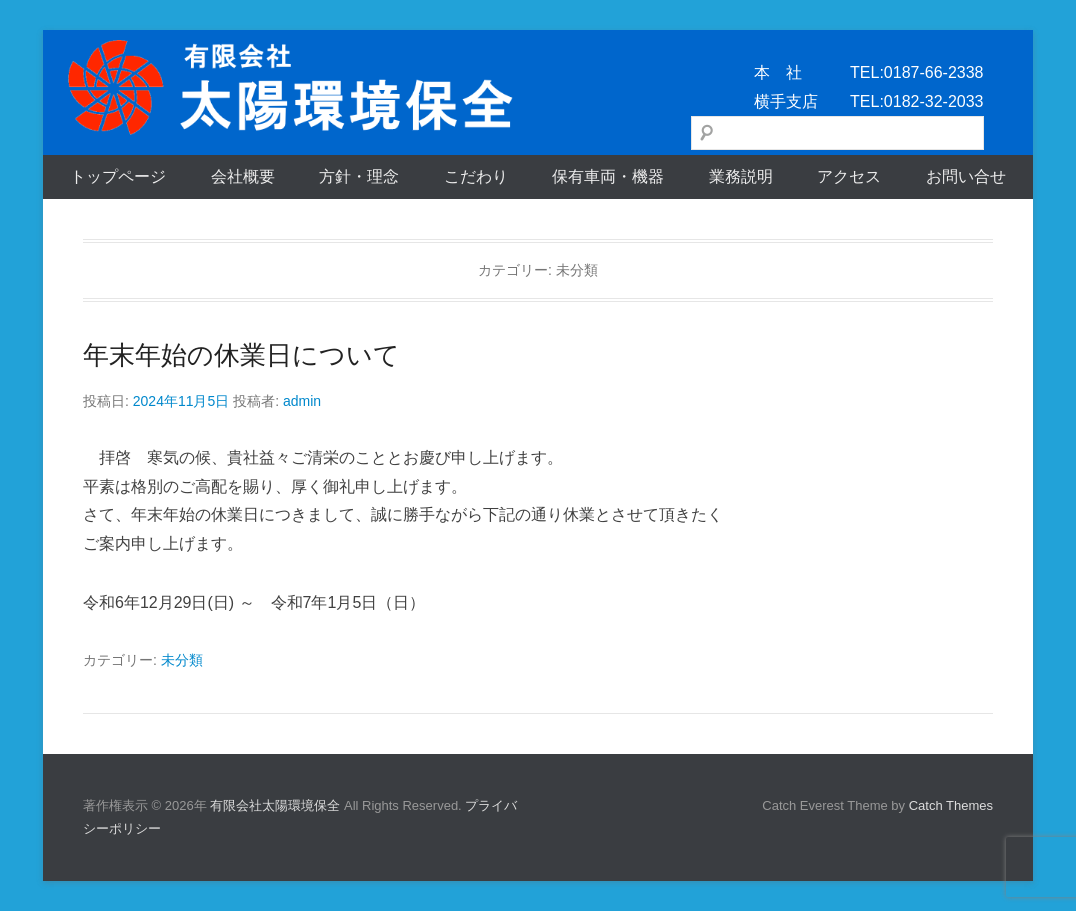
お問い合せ (966, 176)
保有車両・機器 (608, 176)
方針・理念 (359, 176)
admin (302, 401)
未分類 (182, 660)
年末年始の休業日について (241, 355)
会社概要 (243, 176)
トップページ (118, 176)
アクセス (849, 176)
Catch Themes (951, 805)
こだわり (476, 176)
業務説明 (741, 176)
